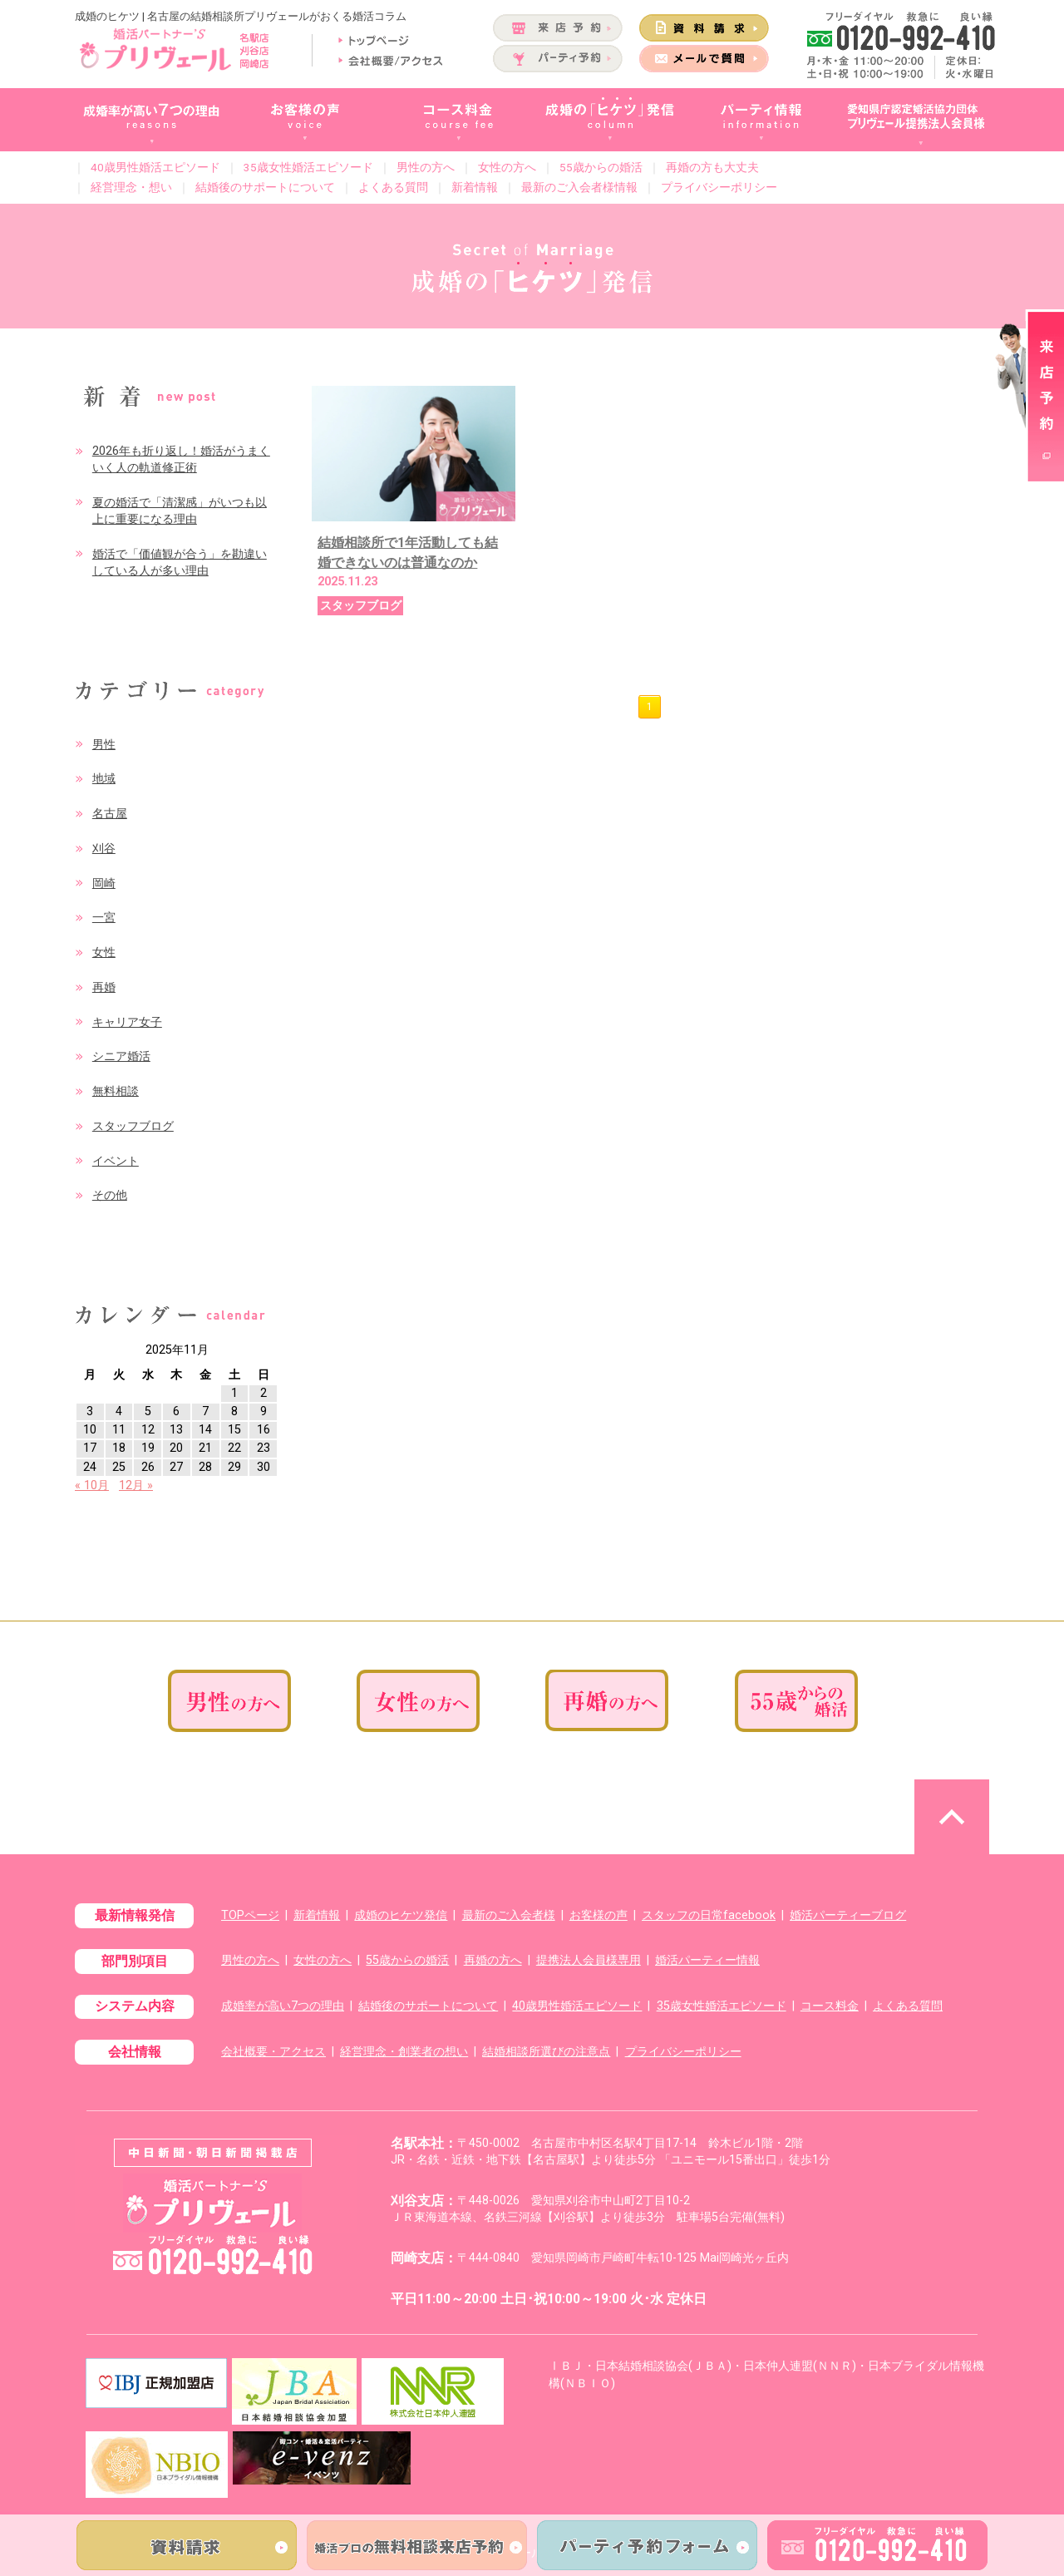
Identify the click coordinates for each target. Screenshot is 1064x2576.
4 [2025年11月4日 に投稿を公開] (119, 1411)
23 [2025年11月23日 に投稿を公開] (263, 1448)
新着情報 (474, 187)
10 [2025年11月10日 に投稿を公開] (89, 1430)
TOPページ (250, 1915)
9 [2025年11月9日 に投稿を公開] (263, 1411)
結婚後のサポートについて (265, 187)
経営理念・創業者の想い (404, 2052)
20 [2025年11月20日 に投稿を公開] (176, 1448)
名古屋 (109, 814)
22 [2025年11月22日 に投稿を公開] (234, 1448)
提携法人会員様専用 (588, 1960)
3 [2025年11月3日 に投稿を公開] (89, 1411)
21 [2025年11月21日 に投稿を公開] (205, 1448)
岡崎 (104, 883)
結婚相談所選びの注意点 (546, 2052)
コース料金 (829, 2006)
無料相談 (115, 1091)
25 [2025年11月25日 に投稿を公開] (119, 1467)
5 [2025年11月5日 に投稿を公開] (148, 1411)
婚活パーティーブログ (848, 1915)
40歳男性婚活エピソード (155, 167)
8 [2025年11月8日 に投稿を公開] (234, 1411)
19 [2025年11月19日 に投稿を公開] (148, 1448)
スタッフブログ (133, 1126)
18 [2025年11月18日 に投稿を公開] (119, 1448)
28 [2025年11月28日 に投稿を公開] (205, 1467)
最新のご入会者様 (508, 1915)
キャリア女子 (127, 1022)
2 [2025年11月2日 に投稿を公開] (263, 1393)
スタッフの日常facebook (709, 1915)
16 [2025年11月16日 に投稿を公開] (263, 1430)
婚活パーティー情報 (707, 1960)
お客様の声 (598, 1915)
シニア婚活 (121, 1056)
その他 (109, 1195)
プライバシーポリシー (719, 187)
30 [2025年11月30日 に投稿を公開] (263, 1467)
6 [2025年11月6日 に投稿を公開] (176, 1411)
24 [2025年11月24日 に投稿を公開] (89, 1467)
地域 (104, 779)
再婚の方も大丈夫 (712, 167)
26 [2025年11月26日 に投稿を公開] (148, 1467)
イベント (115, 1161)
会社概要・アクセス (273, 2052)
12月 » (136, 1485)
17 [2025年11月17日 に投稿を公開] (89, 1448)
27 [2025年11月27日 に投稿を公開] (176, 1467)
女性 (104, 952)
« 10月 (92, 1485)
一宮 (104, 917)
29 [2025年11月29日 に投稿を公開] (234, 1467)
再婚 (104, 987)
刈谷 (104, 848)
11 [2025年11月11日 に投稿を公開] (119, 1430)
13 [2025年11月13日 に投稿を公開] (176, 1430)
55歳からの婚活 (601, 167)
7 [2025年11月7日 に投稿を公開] (205, 1411)
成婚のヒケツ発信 (400, 1915)
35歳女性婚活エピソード (308, 167)
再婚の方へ (493, 1960)
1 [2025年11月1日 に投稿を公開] (234, 1393)
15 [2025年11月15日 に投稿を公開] (234, 1430)
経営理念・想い (131, 187)
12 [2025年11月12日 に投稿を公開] (148, 1430)
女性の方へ (507, 167)
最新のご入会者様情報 (579, 187)
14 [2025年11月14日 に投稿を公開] (205, 1430)
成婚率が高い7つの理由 (282, 2006)
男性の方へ (426, 167)
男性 (104, 745)
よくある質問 (393, 187)
